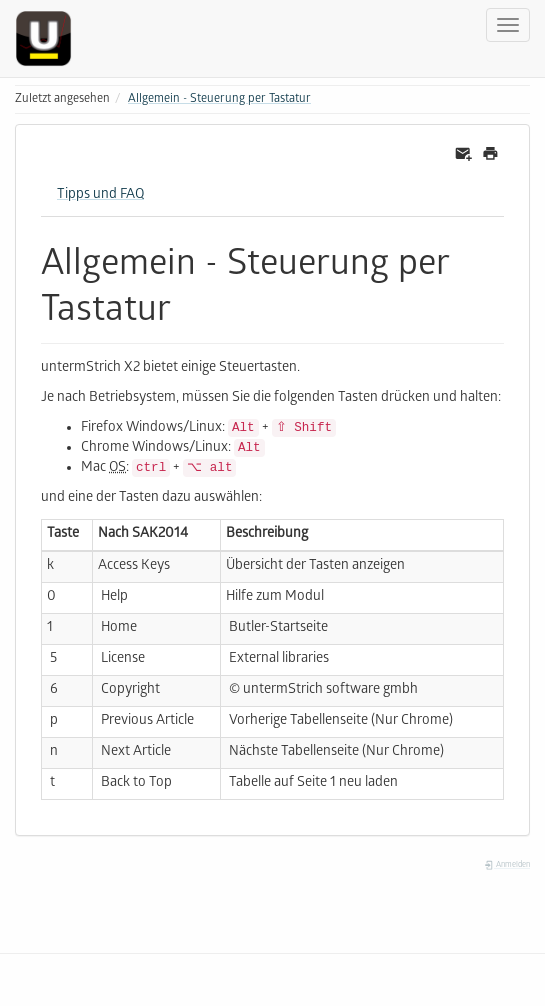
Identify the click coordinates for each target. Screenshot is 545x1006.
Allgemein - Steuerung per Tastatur (219, 99)
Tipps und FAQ (100, 195)
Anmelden (507, 865)
